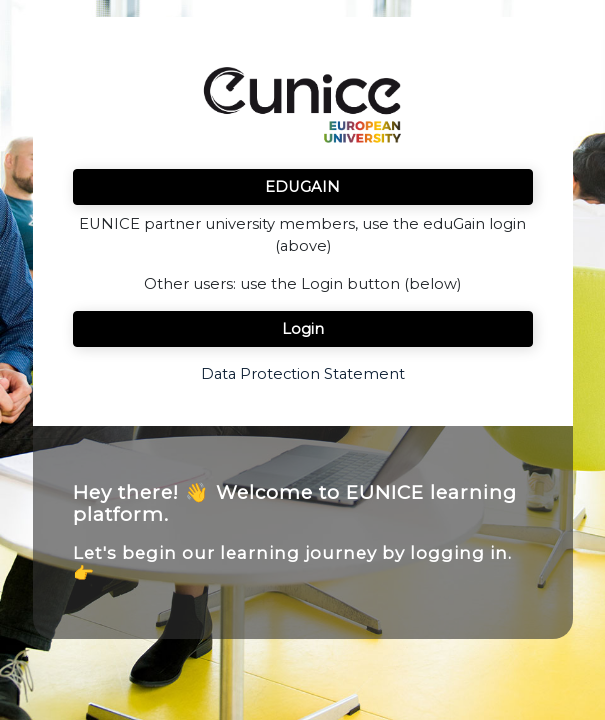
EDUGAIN (302, 187)
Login (303, 329)
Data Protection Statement (303, 374)
